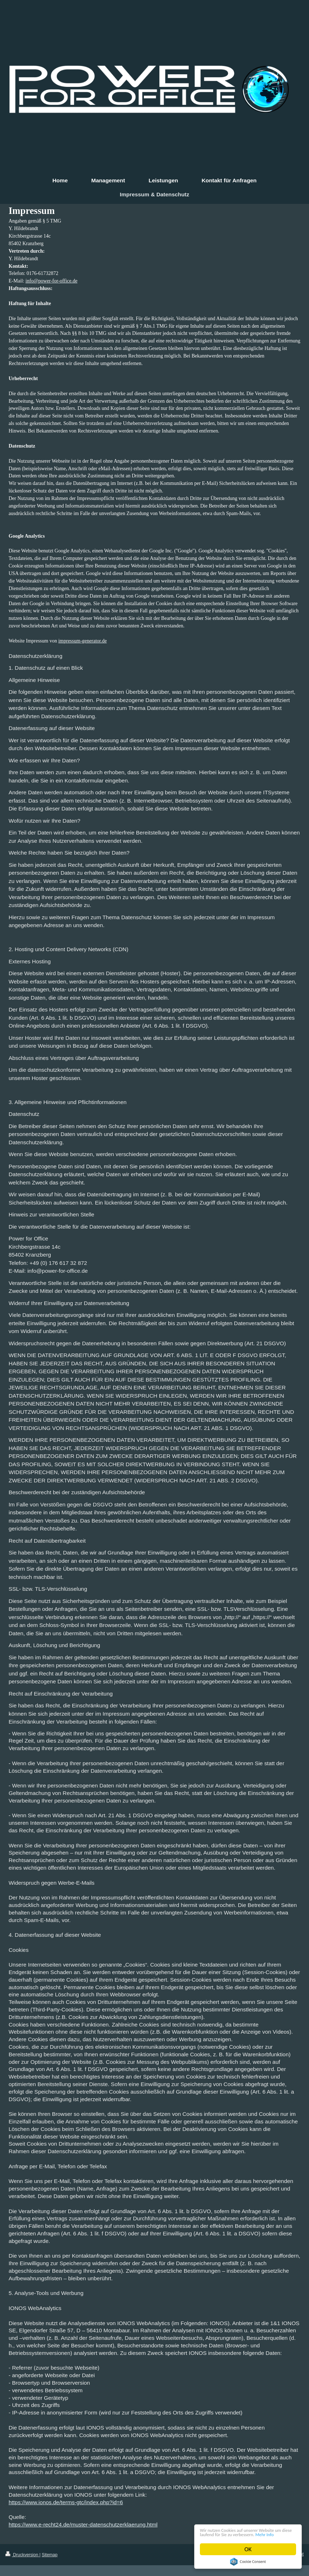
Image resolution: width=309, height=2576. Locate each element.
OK (248, 2549)
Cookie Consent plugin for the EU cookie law (248, 2562)
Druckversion (22, 2554)
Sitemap (49, 2554)
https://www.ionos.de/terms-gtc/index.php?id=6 (66, 2502)
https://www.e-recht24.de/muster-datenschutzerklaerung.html (83, 2524)
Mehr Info (242, 2534)
